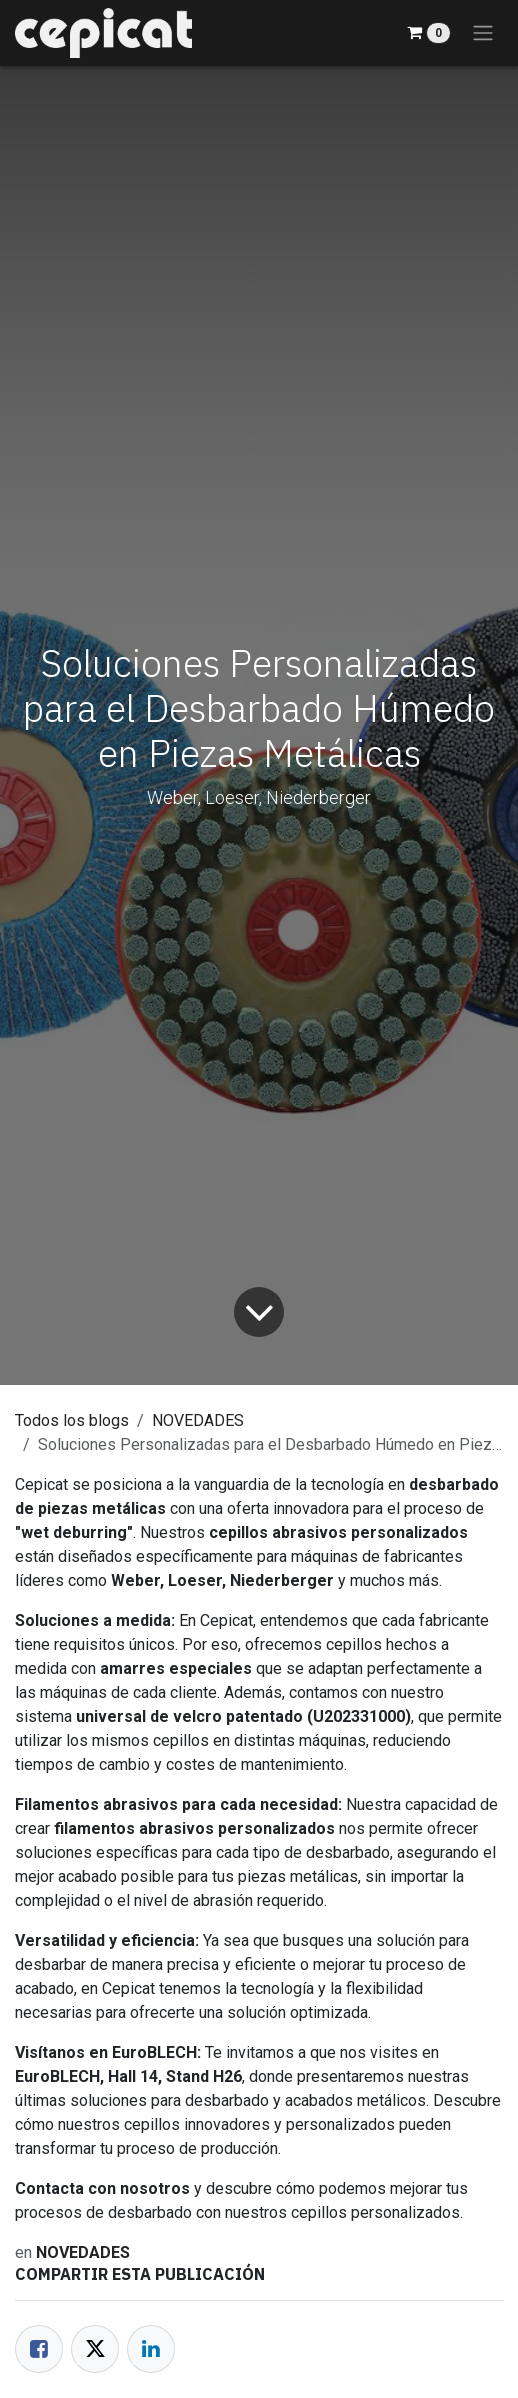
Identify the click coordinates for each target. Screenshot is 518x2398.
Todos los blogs (72, 1420)
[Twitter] (95, 2349)
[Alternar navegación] (483, 33)
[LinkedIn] (151, 2349)
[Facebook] (39, 2349)
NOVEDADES (198, 1420)
